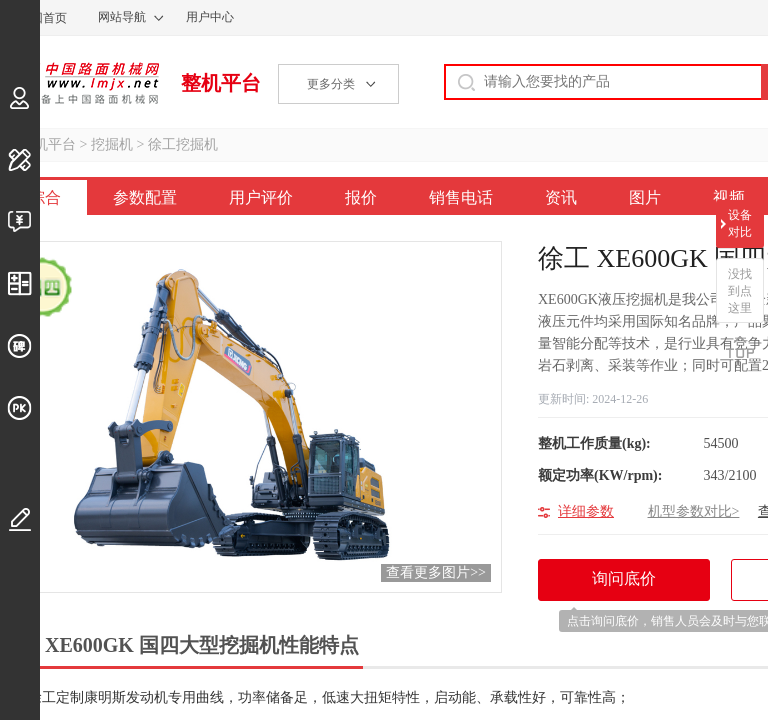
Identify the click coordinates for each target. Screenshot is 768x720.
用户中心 (210, 17)
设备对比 (740, 223)
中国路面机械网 (79, 83)
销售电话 (461, 197)
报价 (361, 197)
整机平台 (221, 83)
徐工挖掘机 (183, 144)
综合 (45, 197)
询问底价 (634, 585)
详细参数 (586, 511)
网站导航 (122, 17)
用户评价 (261, 197)
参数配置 (145, 197)
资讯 (561, 197)
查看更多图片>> (436, 572)
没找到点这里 (740, 291)
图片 (645, 197)
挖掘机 (112, 144)
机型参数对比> (694, 511)
